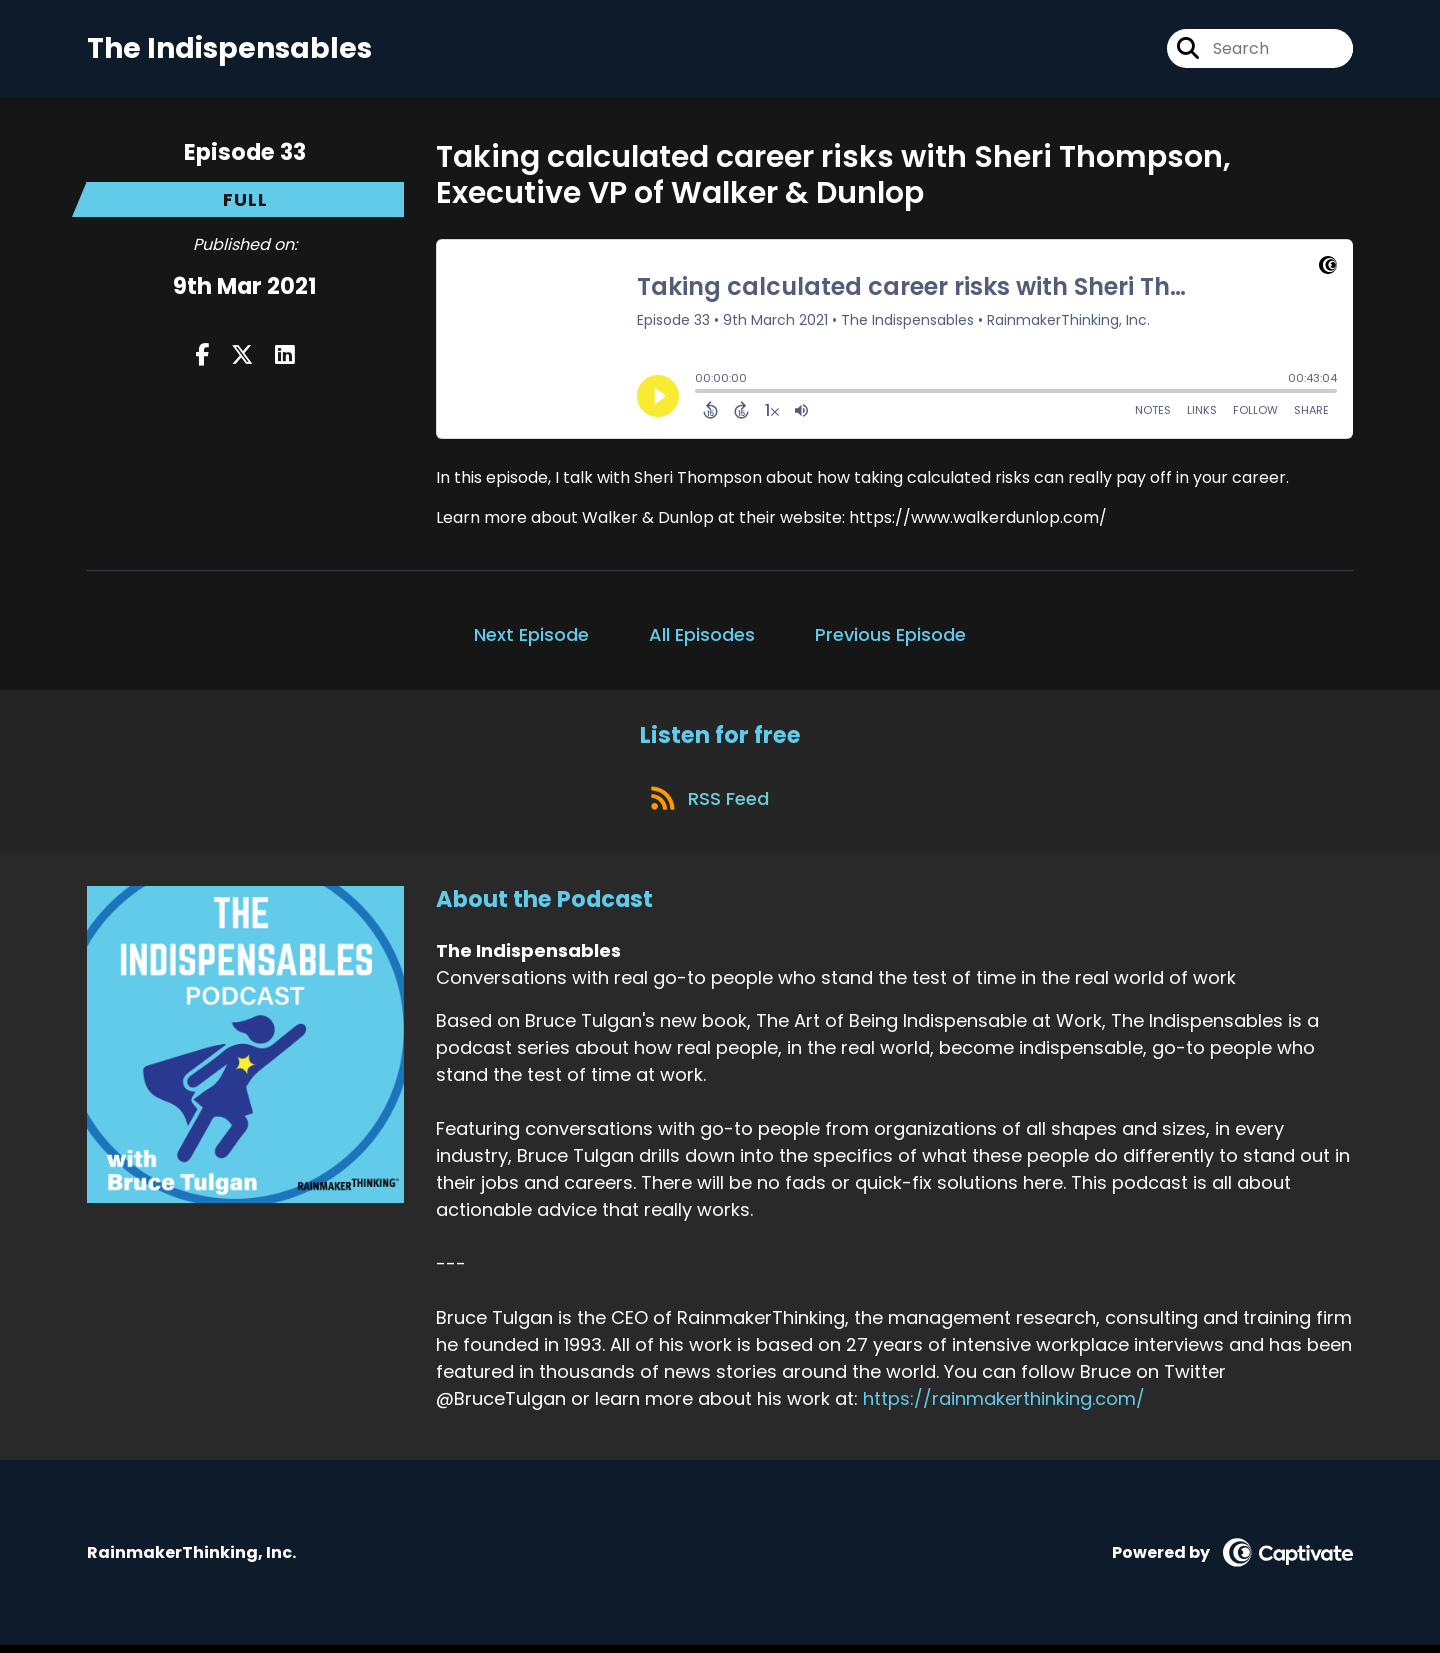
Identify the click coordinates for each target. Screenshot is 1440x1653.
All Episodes (702, 636)
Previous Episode (890, 636)
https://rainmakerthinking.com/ (1004, 1406)
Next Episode (531, 636)
